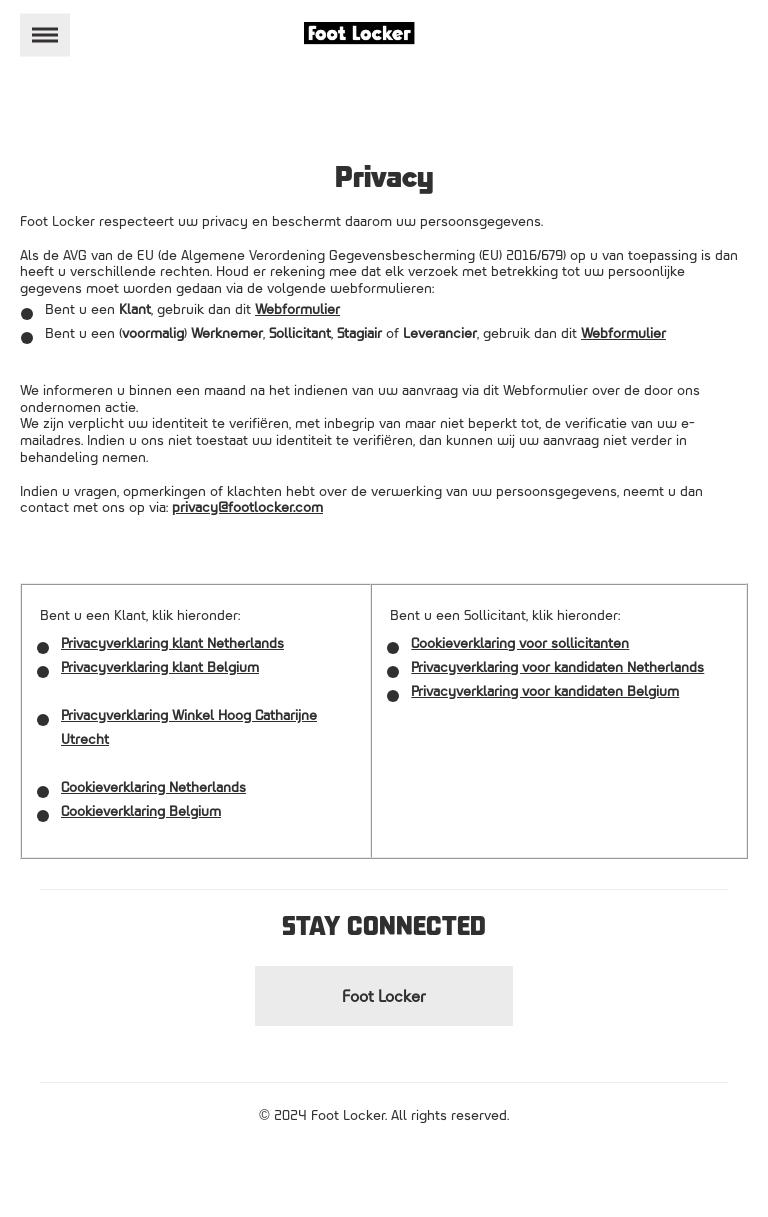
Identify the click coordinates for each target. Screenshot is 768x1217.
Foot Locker (384, 996)
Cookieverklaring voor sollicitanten (520, 642)
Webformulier (297, 308)
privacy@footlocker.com (247, 506)
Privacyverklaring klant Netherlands (172, 642)
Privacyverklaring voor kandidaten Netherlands (557, 666)
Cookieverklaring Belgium (141, 810)
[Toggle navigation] (45, 35)
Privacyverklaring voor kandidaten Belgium (545, 690)
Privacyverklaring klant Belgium (160, 666)
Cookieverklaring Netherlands (153, 786)
